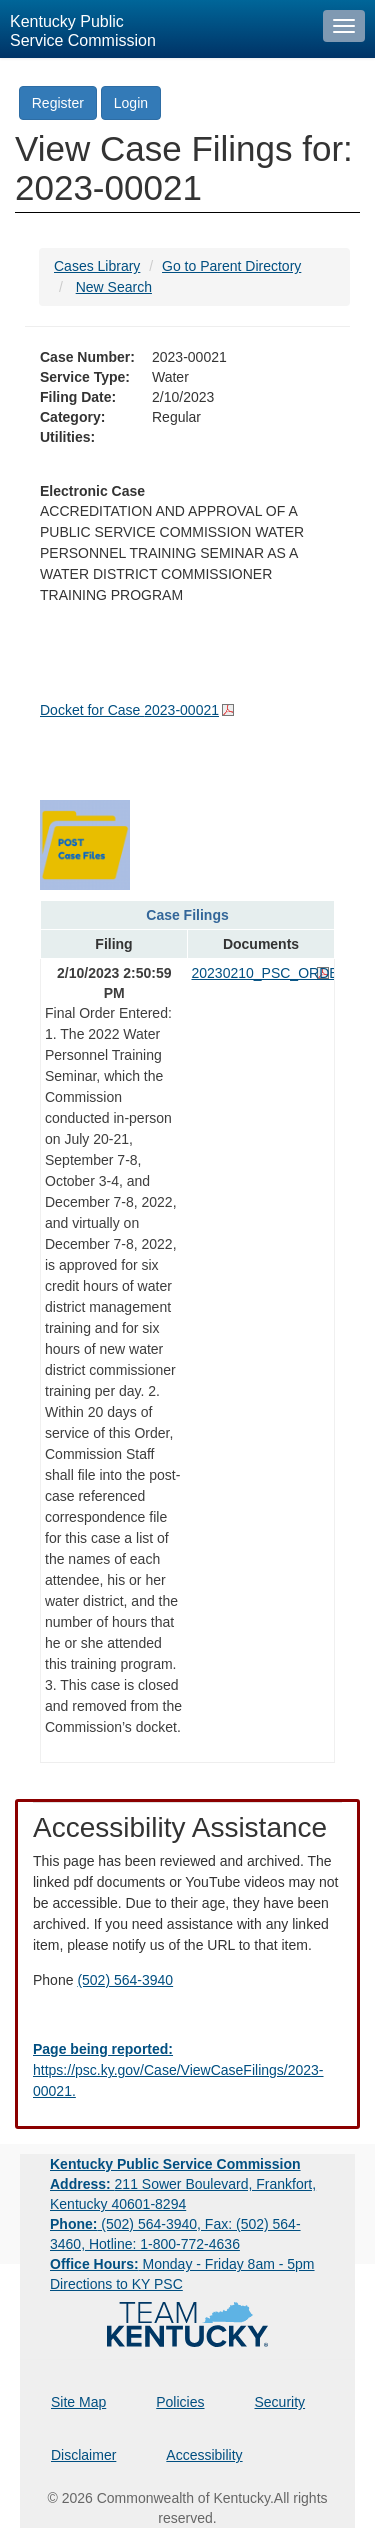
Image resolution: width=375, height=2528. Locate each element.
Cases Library (97, 266)
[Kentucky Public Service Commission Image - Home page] (156, 29)
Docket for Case (129, 710)
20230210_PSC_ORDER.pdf (261, 973)
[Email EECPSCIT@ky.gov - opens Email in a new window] (187, 2070)
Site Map (78, 2402)
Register (58, 103)
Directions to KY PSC (116, 2284)
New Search (114, 287)
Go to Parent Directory (231, 266)
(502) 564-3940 (125, 1980)
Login (131, 103)
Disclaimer (83, 2455)
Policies (180, 2402)
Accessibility (204, 2455)
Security (280, 2402)
